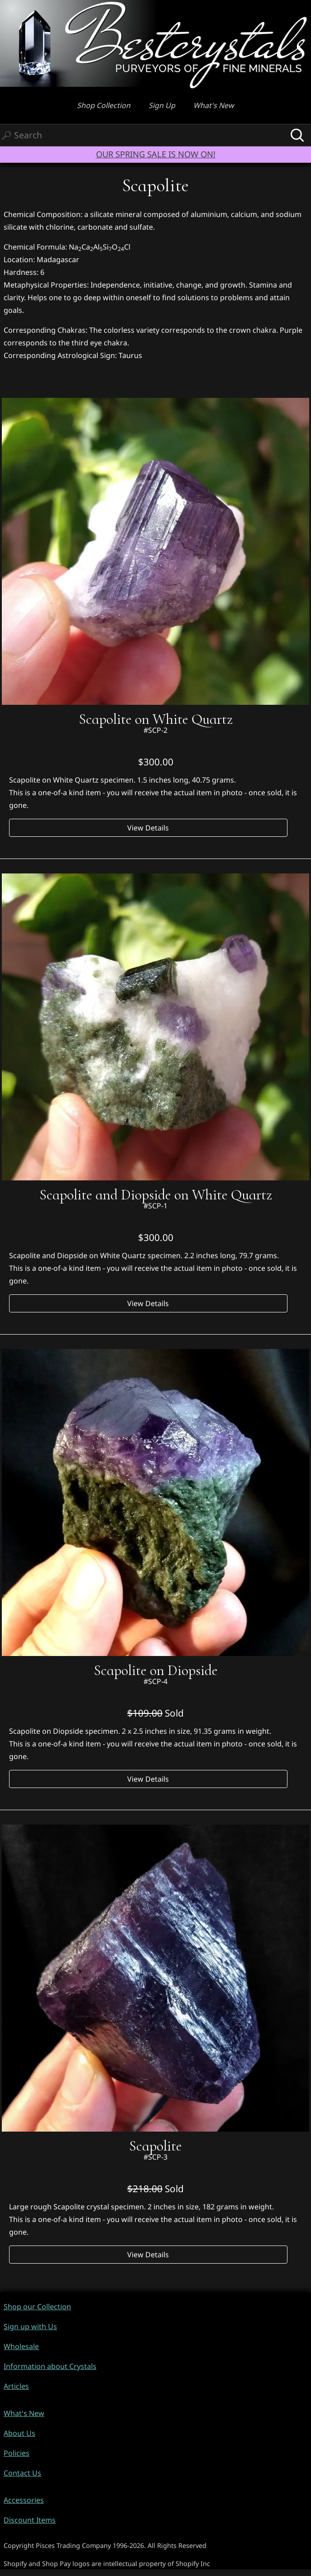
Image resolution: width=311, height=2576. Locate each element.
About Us (19, 2433)
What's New (213, 105)
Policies (16, 2453)
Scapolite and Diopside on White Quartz (155, 1195)
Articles (16, 2386)
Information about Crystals (50, 2366)
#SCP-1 (155, 1205)
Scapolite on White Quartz (156, 719)
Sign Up (161, 105)
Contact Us (22, 2473)
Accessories (24, 2500)
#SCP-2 (155, 730)
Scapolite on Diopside (156, 1670)
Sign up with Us (30, 2326)
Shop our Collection (37, 2307)
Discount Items (30, 2520)
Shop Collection (103, 105)
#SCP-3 (155, 2157)
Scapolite (155, 2146)
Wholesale (21, 2346)
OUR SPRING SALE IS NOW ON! (155, 154)
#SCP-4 (155, 1681)
